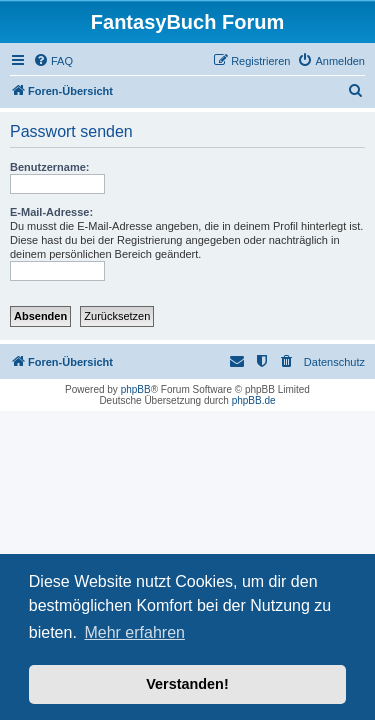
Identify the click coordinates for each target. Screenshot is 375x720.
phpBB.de (254, 400)
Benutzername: (49, 167)
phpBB (136, 389)
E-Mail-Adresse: (51, 212)
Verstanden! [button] (187, 684)
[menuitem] (53, 61)
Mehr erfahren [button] (134, 632)
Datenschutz (334, 362)
